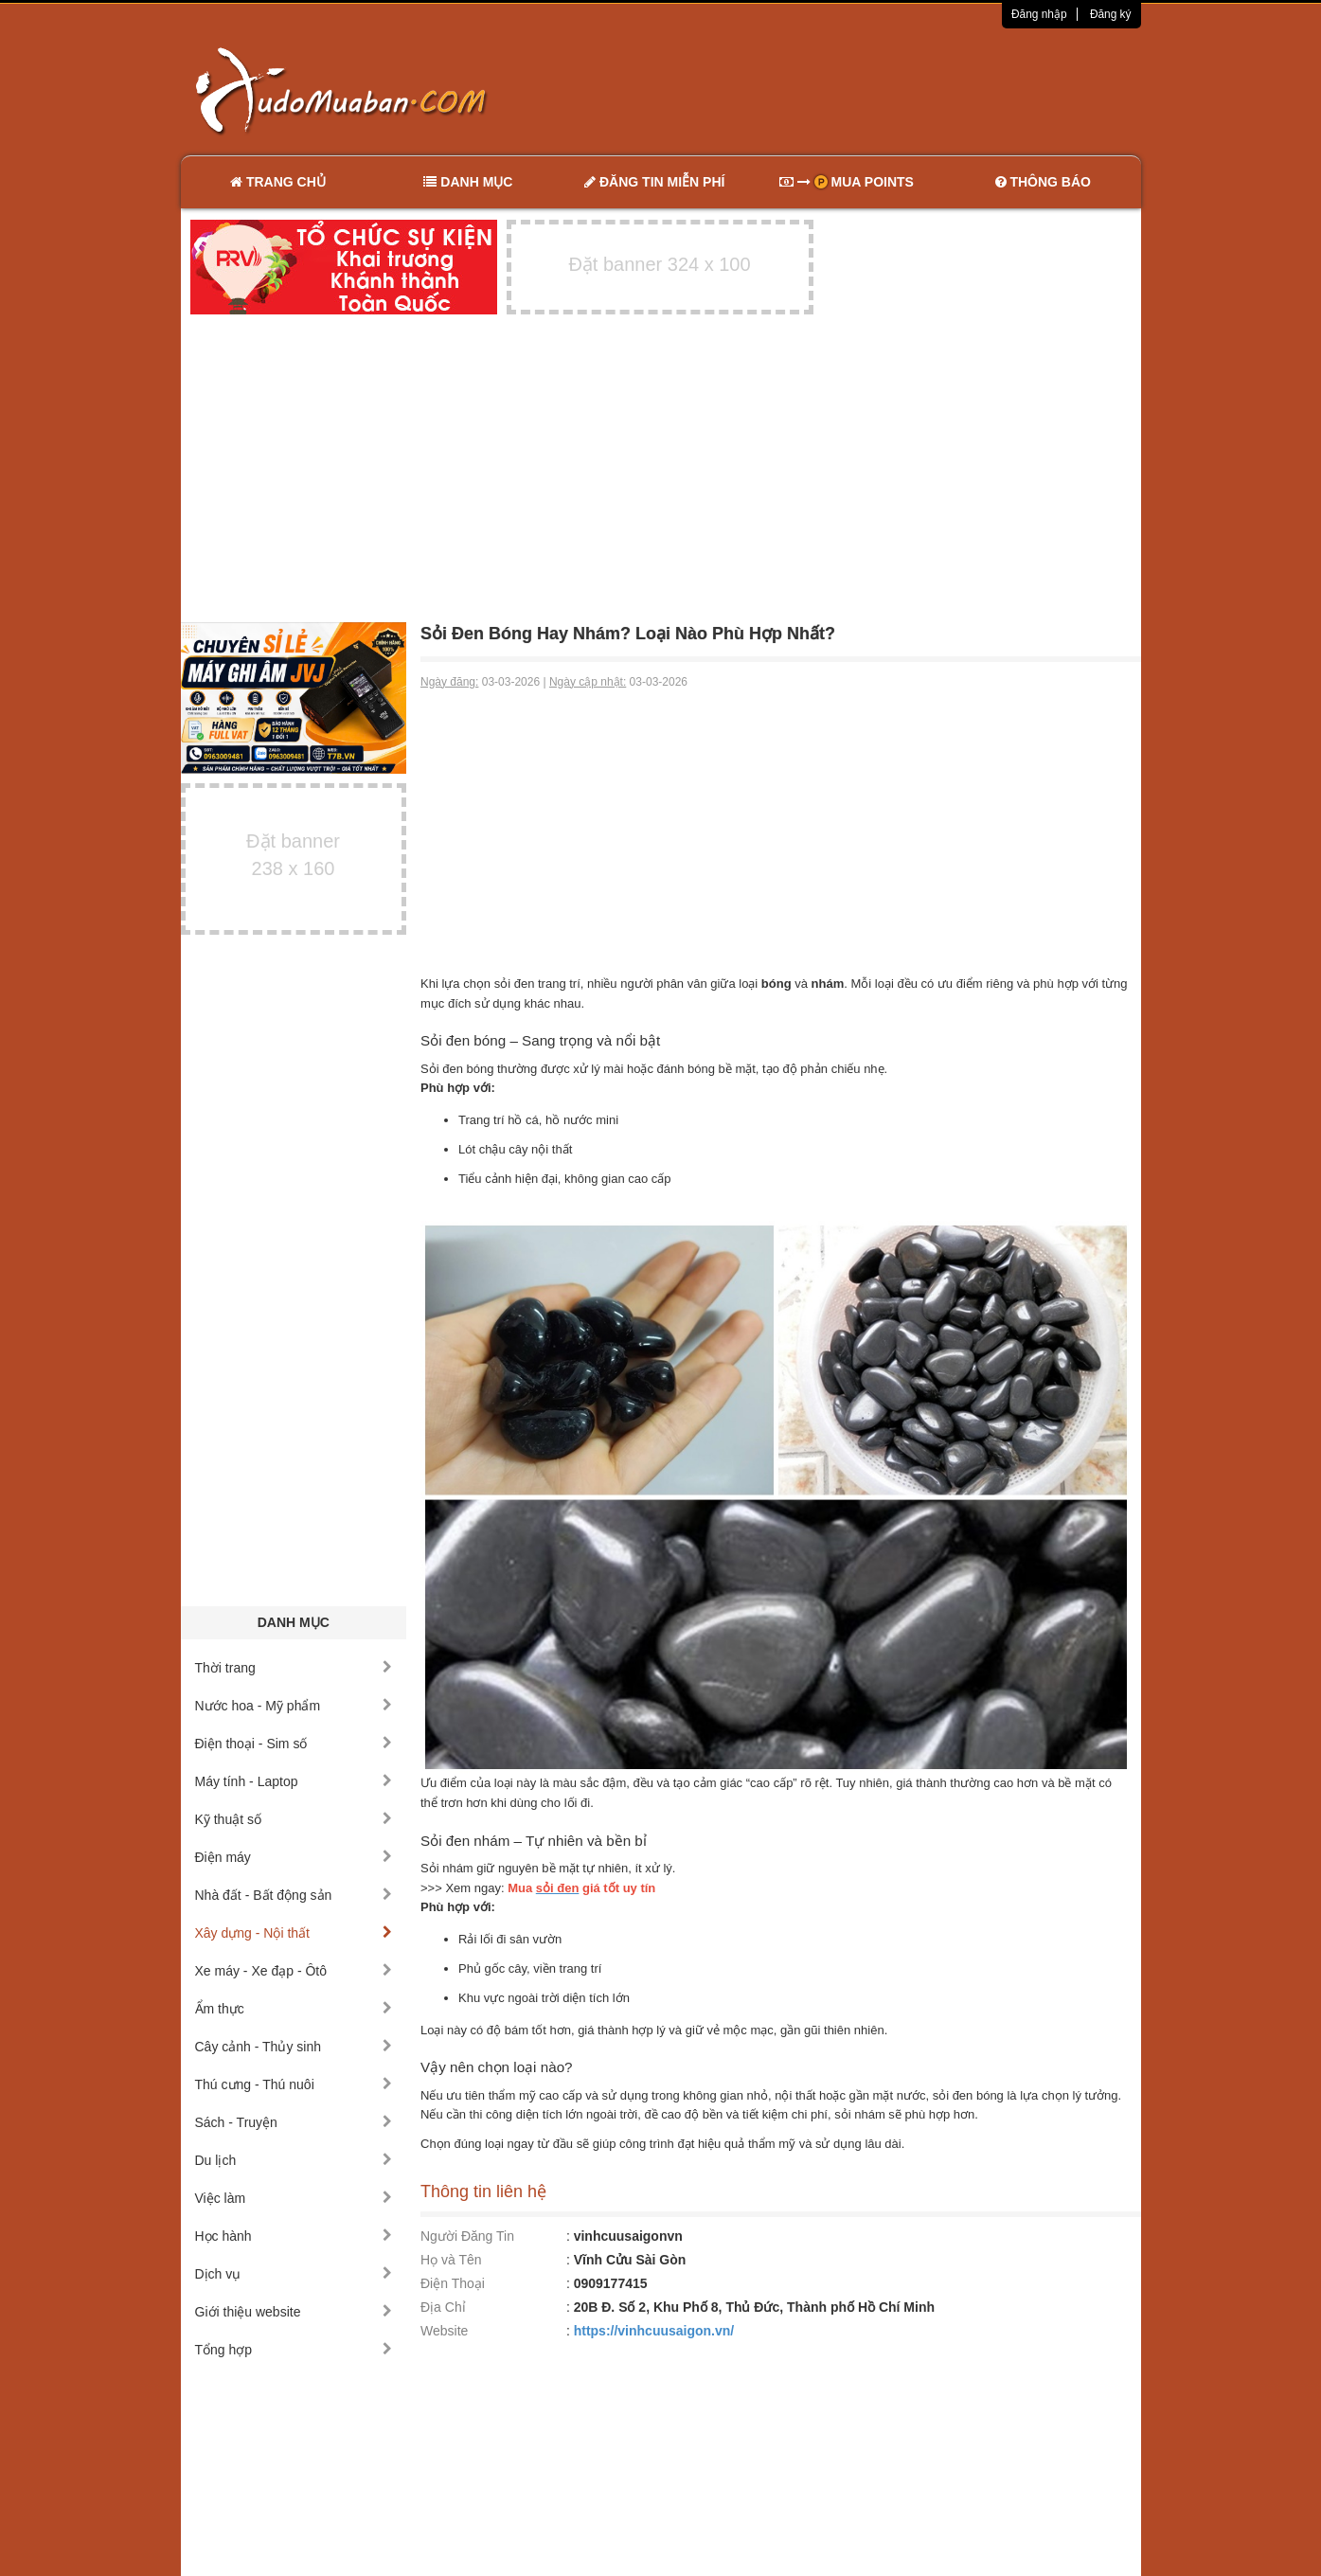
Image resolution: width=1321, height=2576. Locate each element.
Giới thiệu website (294, 2311)
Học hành (294, 2236)
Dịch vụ (294, 2273)
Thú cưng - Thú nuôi (294, 2084)
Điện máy (294, 1857)
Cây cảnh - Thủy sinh (294, 2046)
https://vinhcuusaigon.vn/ (654, 2330)
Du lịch (294, 2160)
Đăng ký (1111, 14)
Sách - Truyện (294, 2122)
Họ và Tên (451, 2259)
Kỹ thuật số (294, 1819)
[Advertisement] (859, 90)
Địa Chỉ (443, 2307)
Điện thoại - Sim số (294, 1743)
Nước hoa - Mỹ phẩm (294, 1705)
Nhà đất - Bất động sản (294, 1895)
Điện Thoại (452, 2283)
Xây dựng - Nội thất (294, 1933)
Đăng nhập (1039, 14)
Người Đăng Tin (467, 2236)
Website (444, 2330)
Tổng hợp (294, 2349)
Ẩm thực (294, 2008)
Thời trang (294, 1667)
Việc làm (294, 2198)
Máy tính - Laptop (294, 1781)
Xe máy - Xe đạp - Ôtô (294, 1970)
